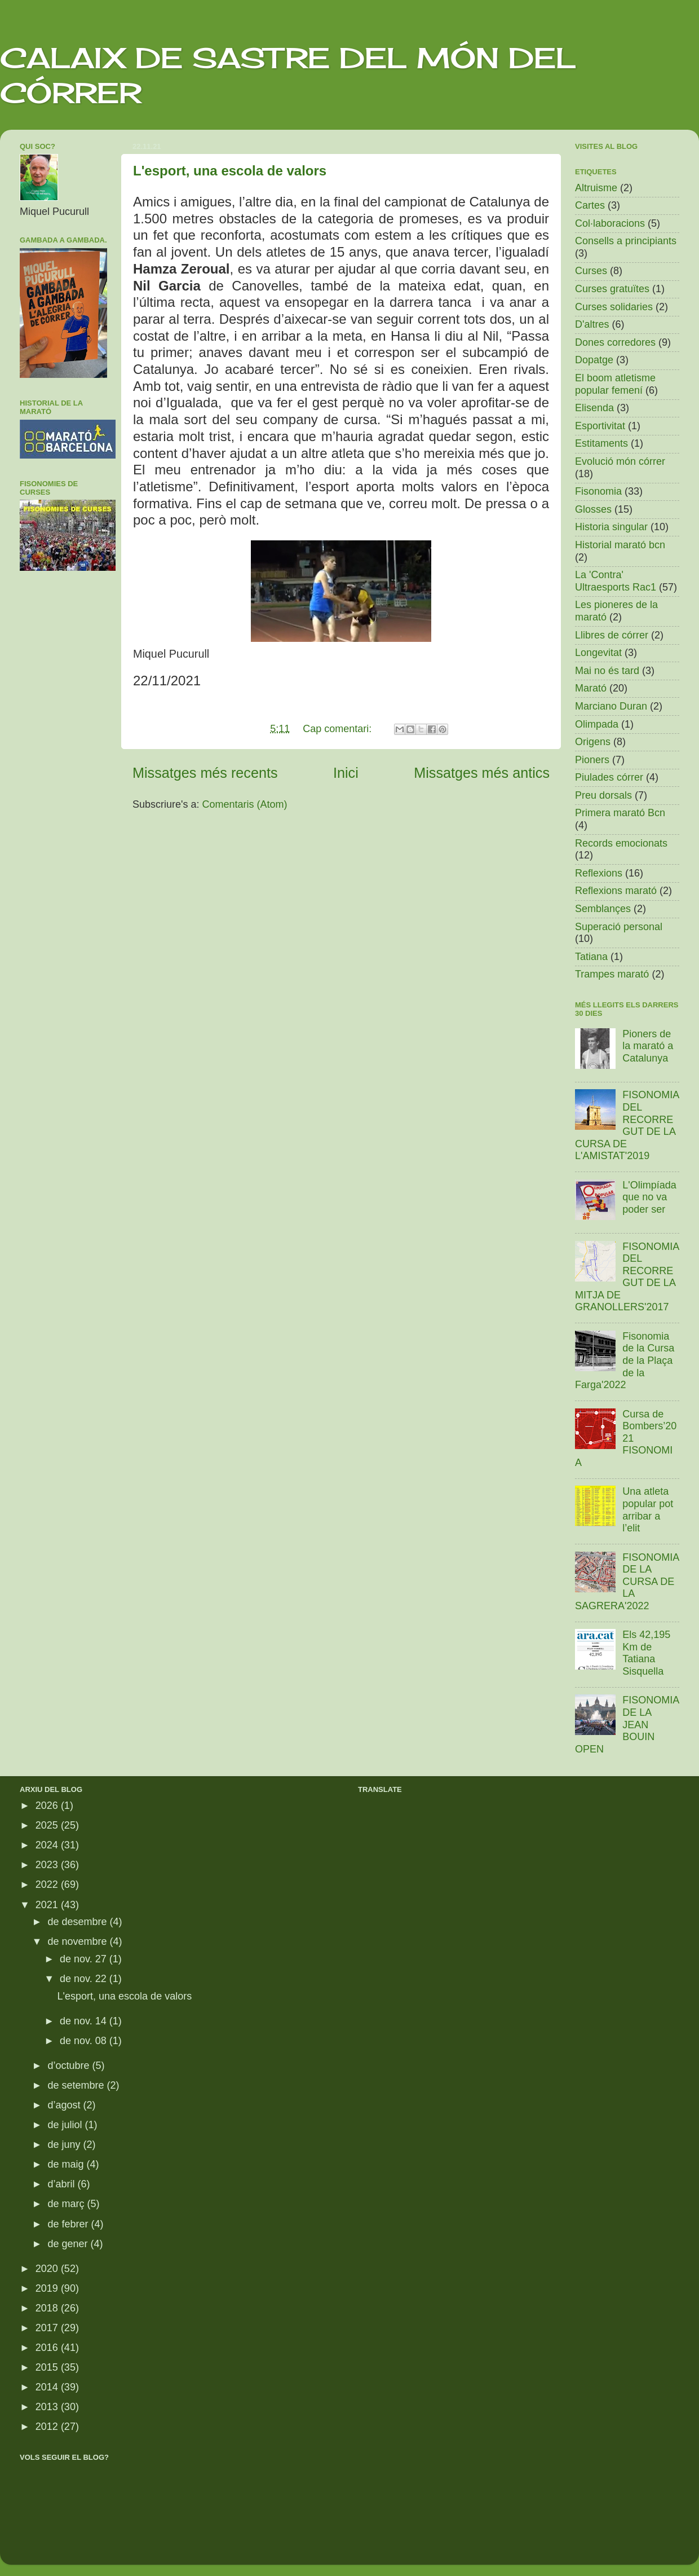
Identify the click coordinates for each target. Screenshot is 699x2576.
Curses (591, 270)
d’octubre (69, 2065)
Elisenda (594, 407)
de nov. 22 (84, 1978)
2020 (48, 2268)
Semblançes (603, 908)
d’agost (65, 2105)
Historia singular (611, 526)
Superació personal (618, 926)
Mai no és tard (607, 670)
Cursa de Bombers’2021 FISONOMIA (625, 1438)
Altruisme (596, 187)
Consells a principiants (625, 240)
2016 (48, 2347)
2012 (48, 2426)
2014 (48, 2387)
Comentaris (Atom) (244, 804)
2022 (48, 1884)
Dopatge (594, 360)
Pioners (592, 759)
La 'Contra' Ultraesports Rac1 (615, 581)
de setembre (77, 2085)
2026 (48, 1805)
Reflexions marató (616, 890)
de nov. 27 (84, 1959)
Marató (591, 688)
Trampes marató (612, 974)
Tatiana (591, 956)
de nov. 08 (84, 2040)
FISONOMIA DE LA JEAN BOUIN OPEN (627, 1724)
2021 (48, 1904)
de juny (65, 2144)
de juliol (66, 2124)
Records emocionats (621, 843)
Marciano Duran (611, 706)
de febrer (69, 2224)
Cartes (590, 205)
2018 (48, 2308)
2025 (48, 1825)
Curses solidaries (614, 306)
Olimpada (596, 724)
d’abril (62, 2184)
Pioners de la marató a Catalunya (647, 1046)
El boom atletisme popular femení (615, 384)
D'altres (592, 324)
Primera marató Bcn (620, 812)
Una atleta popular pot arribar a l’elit (647, 1510)
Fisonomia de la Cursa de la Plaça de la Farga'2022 (624, 1360)
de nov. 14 (84, 2021)
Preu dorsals (603, 795)
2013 (48, 2406)
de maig (66, 2164)
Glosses (593, 509)
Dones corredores (615, 342)
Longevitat (598, 652)
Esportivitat (600, 425)
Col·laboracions (610, 223)
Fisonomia (598, 491)
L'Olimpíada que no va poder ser (649, 1197)
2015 (48, 2367)
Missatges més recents (205, 773)
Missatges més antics (482, 773)
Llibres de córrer (611, 635)
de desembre (78, 1921)
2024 (48, 1845)
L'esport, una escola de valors (229, 170)
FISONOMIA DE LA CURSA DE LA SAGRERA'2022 (627, 1581)
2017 (48, 2327)
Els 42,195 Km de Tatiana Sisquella (646, 1653)
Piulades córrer (609, 777)
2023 (48, 1864)
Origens (592, 741)
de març (67, 2203)
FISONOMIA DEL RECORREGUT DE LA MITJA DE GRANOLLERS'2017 (627, 1277)
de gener (68, 2243)
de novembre (78, 1941)
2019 (48, 2288)
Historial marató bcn (620, 545)
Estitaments (601, 443)
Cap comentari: (338, 728)
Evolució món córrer (620, 461)
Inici (346, 773)
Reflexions (598, 873)
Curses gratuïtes (612, 288)
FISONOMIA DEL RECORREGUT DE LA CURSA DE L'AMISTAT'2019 (627, 1125)
